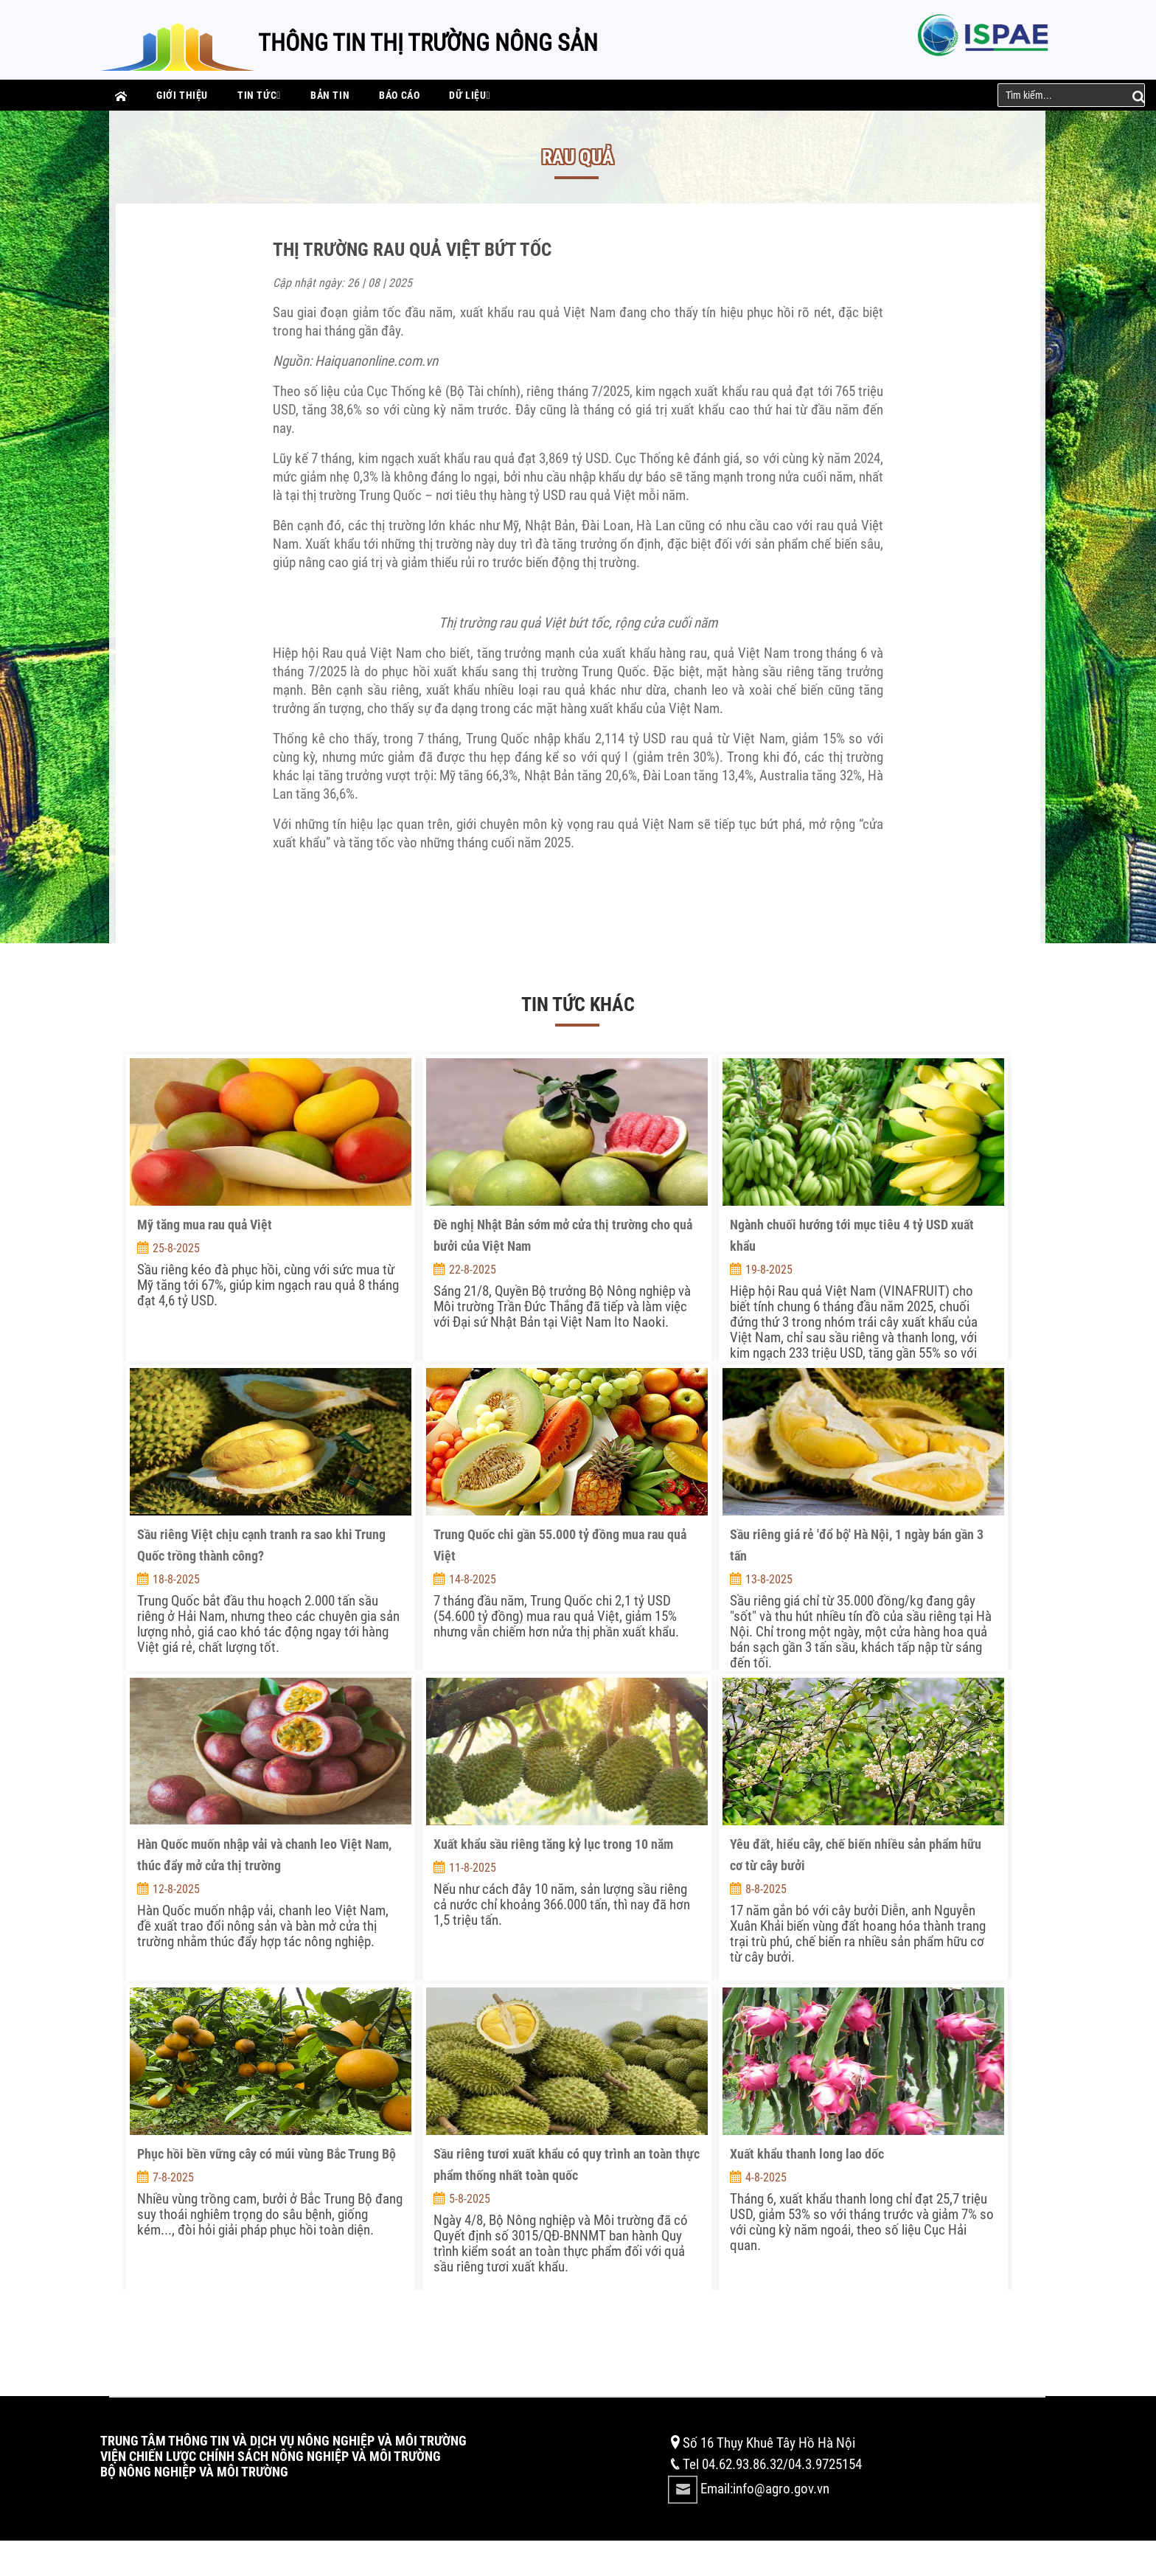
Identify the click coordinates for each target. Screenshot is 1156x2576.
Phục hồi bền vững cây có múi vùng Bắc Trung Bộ (266, 2154)
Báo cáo (399, 95)
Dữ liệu (469, 95)
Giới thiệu (182, 95)
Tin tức (259, 95)
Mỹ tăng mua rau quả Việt (204, 1224)
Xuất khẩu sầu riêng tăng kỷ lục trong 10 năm (553, 1844)
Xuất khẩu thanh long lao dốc (807, 2154)
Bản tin (329, 95)
